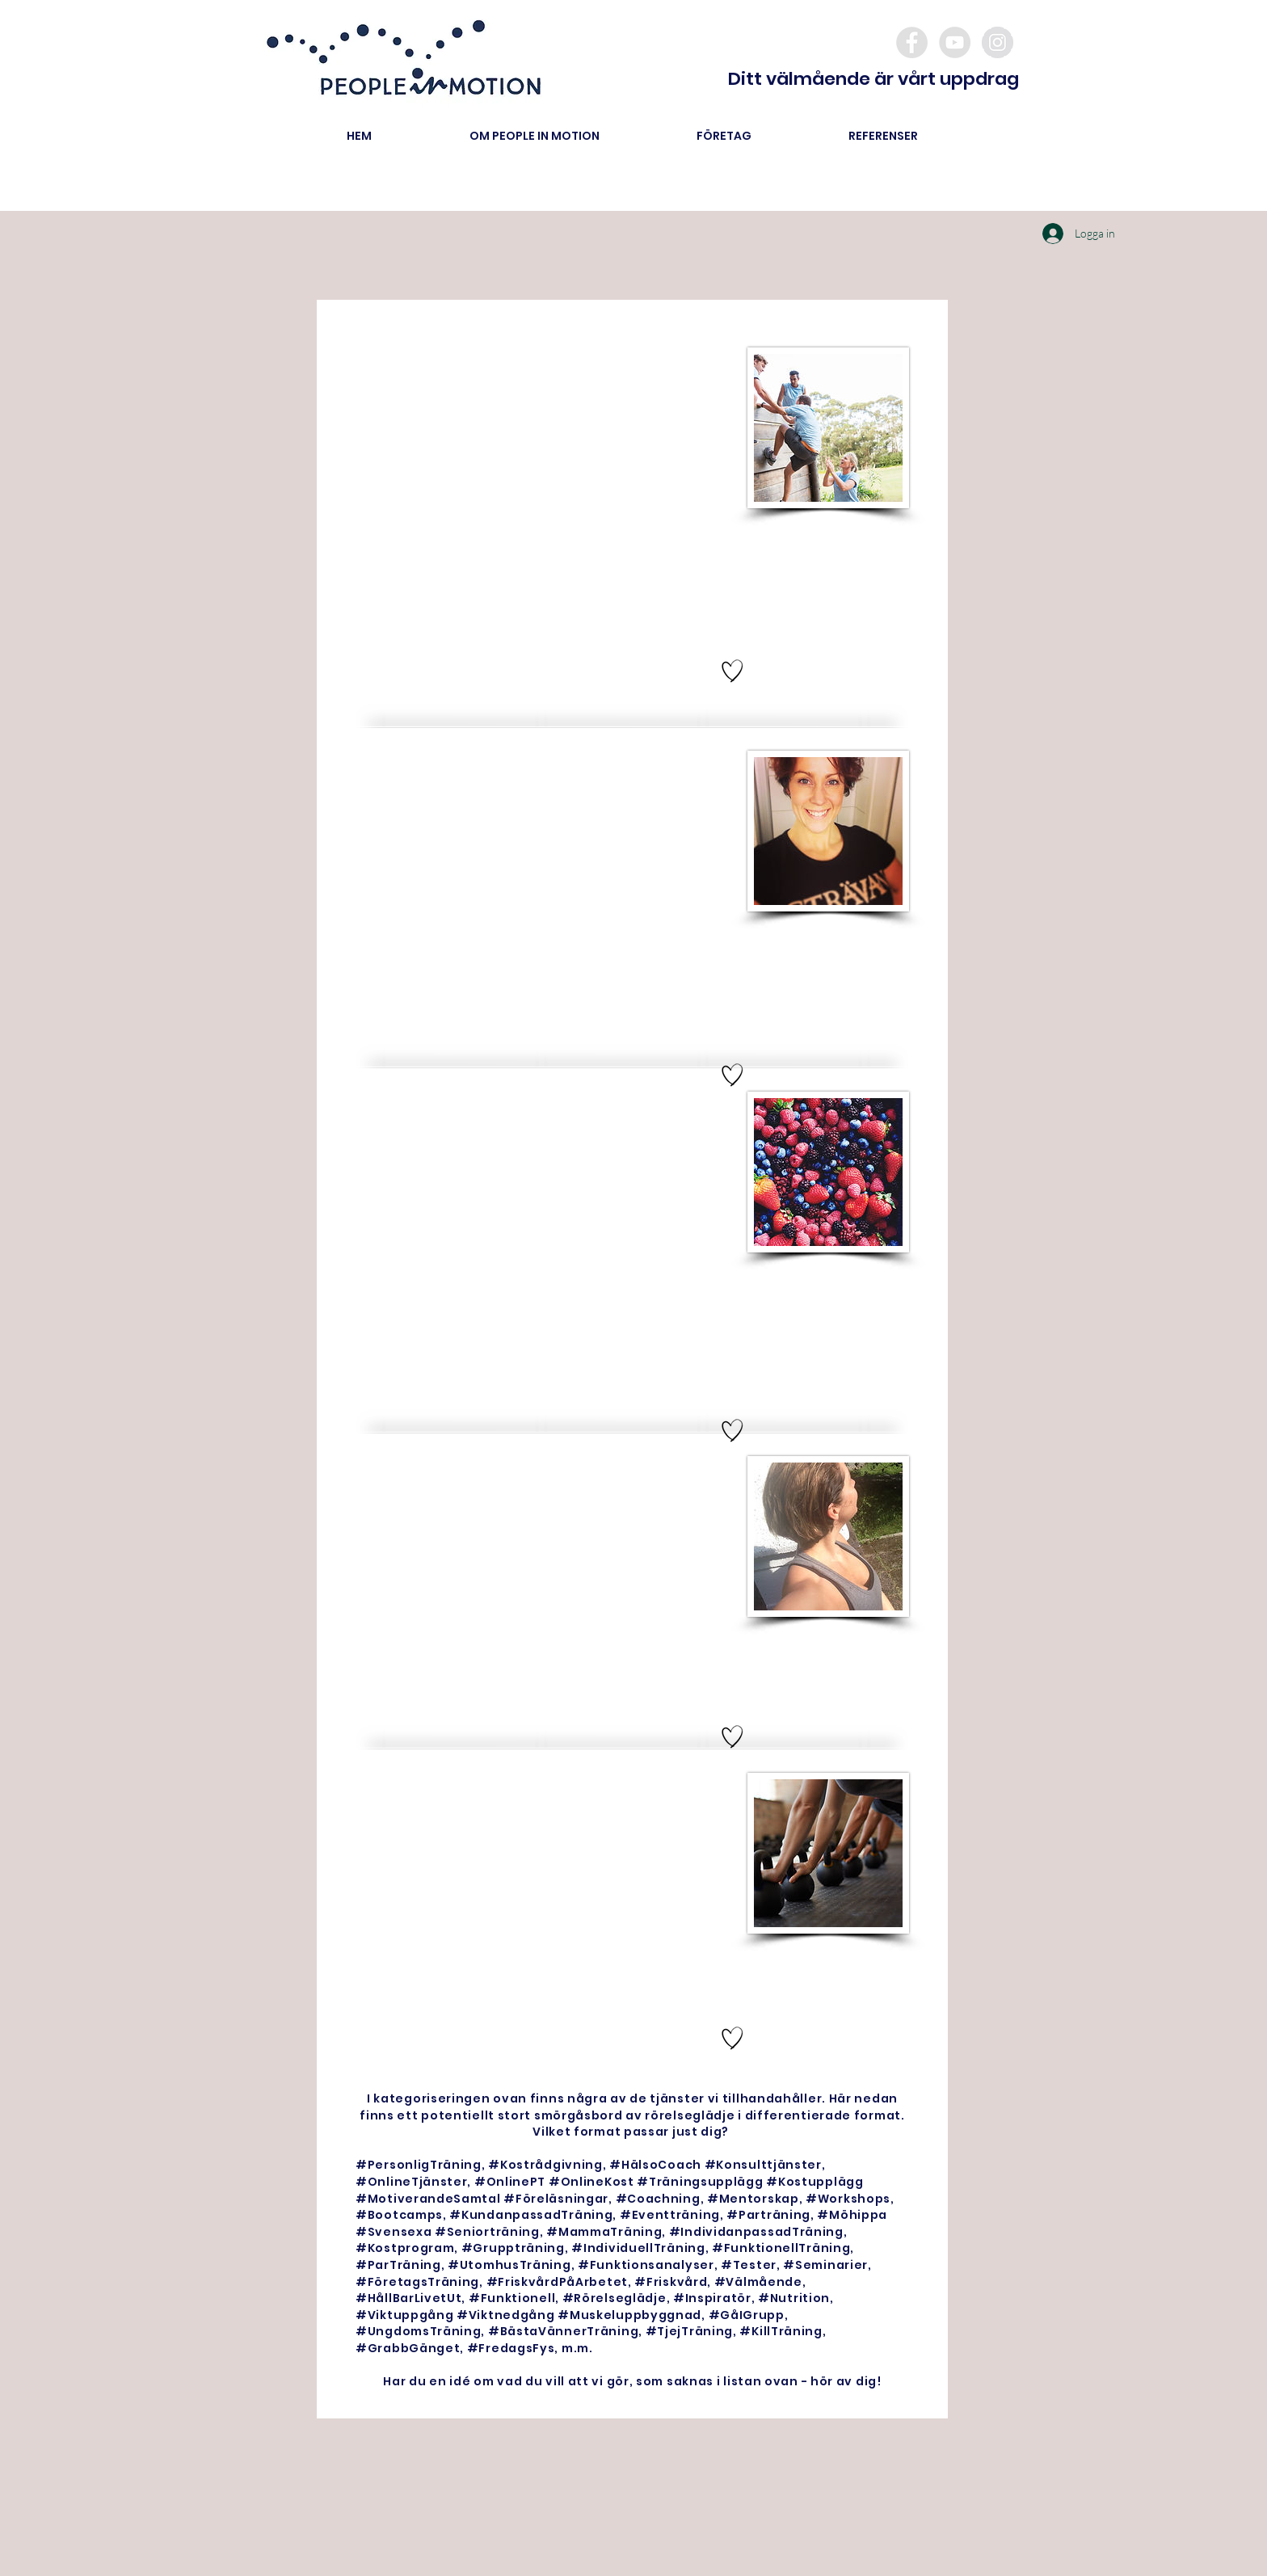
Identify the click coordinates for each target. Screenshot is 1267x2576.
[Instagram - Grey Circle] (997, 42)
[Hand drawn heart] (732, 671)
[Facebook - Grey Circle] (912, 42)
